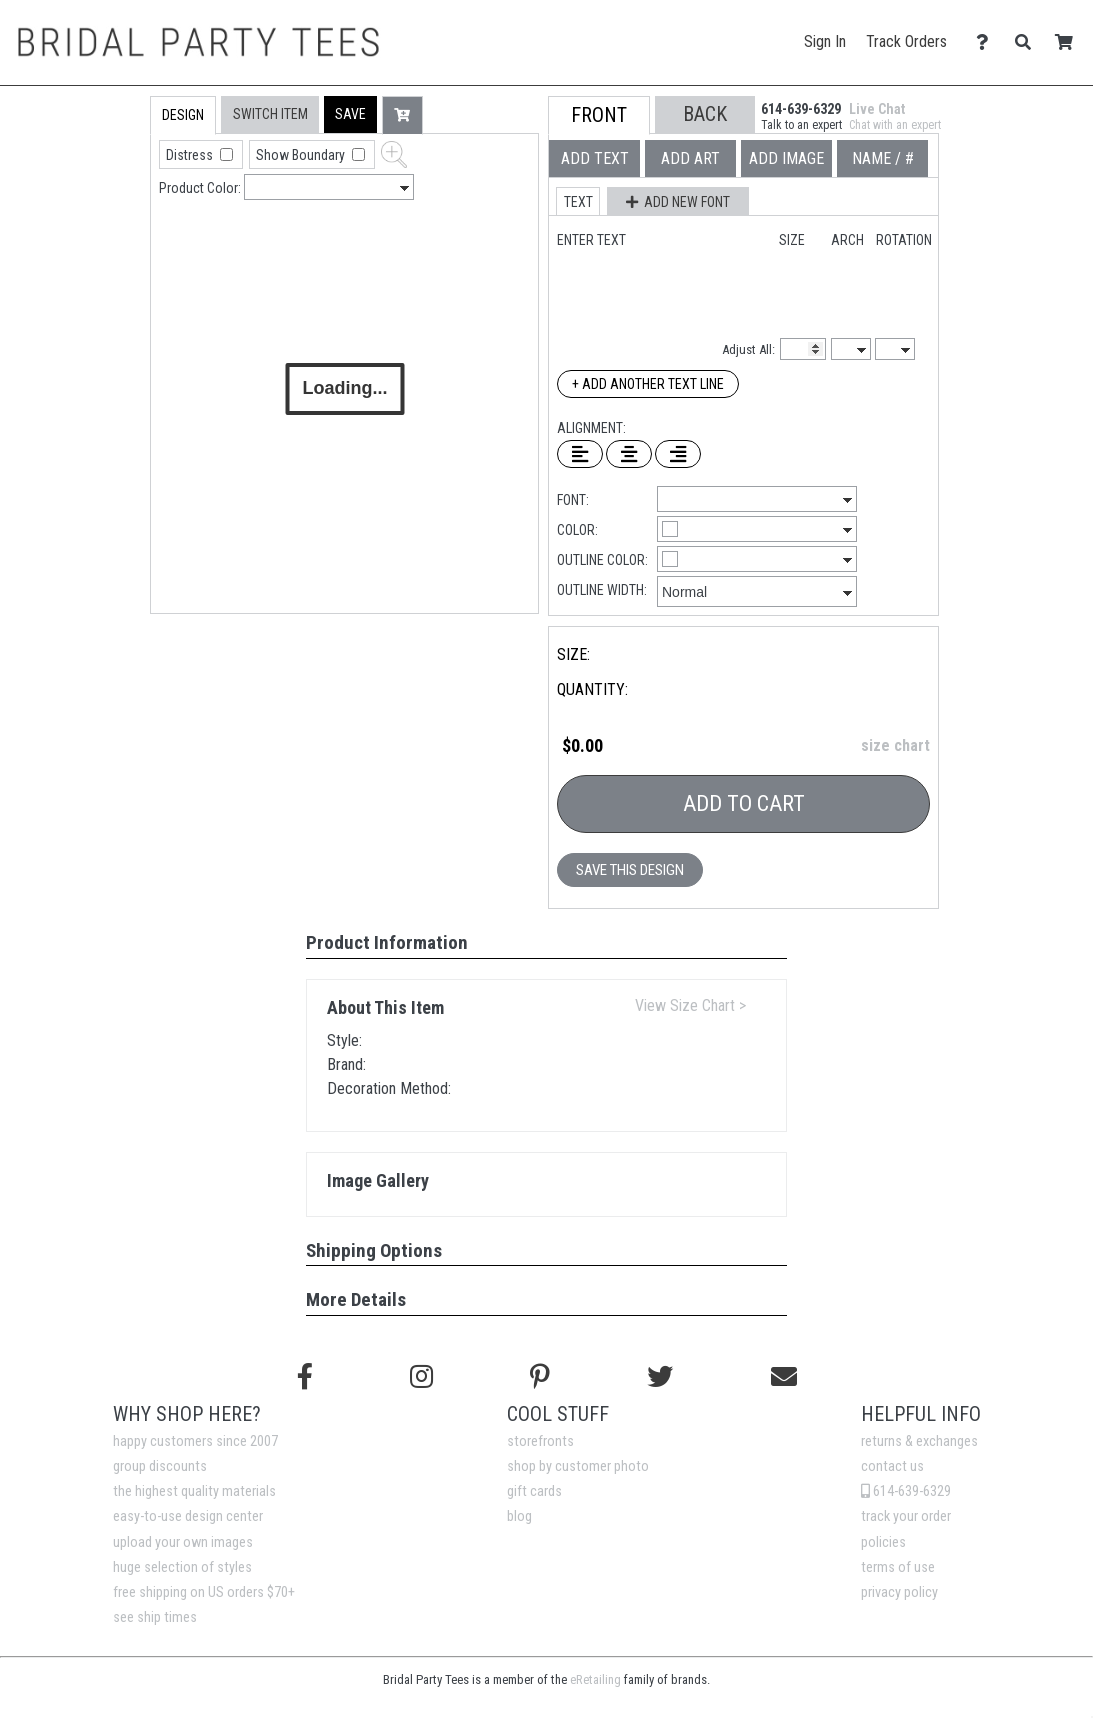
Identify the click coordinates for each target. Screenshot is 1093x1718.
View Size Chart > (690, 1005)
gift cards (534, 1491)
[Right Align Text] (678, 454)
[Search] (1028, 42)
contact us (892, 1466)
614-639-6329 (906, 1491)
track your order (906, 1516)
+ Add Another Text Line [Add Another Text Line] (648, 384)
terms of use (898, 1567)
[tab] (107, 223)
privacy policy (899, 1592)
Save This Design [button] (630, 870)
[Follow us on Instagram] (421, 1377)
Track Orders (906, 41)
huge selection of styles (182, 1567)
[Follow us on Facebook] (305, 1377)
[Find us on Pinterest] (540, 1377)
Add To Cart (744, 803)
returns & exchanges (919, 1441)
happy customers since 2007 (195, 1441)
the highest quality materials (194, 1491)
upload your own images (183, 1542)
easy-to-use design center (188, 1516)
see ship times (155, 1617)
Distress (191, 155)
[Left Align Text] (580, 454)
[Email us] (784, 1377)
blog (519, 1516)
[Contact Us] (987, 42)
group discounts (160, 1466)
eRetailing (595, 1679)
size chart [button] (895, 745)
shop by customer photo (578, 1466)
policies (883, 1542)
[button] (350, 114)
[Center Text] (629, 454)
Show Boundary (302, 155)
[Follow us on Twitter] (660, 1377)
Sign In (825, 41)
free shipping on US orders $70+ (204, 1592)
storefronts (540, 1441)
